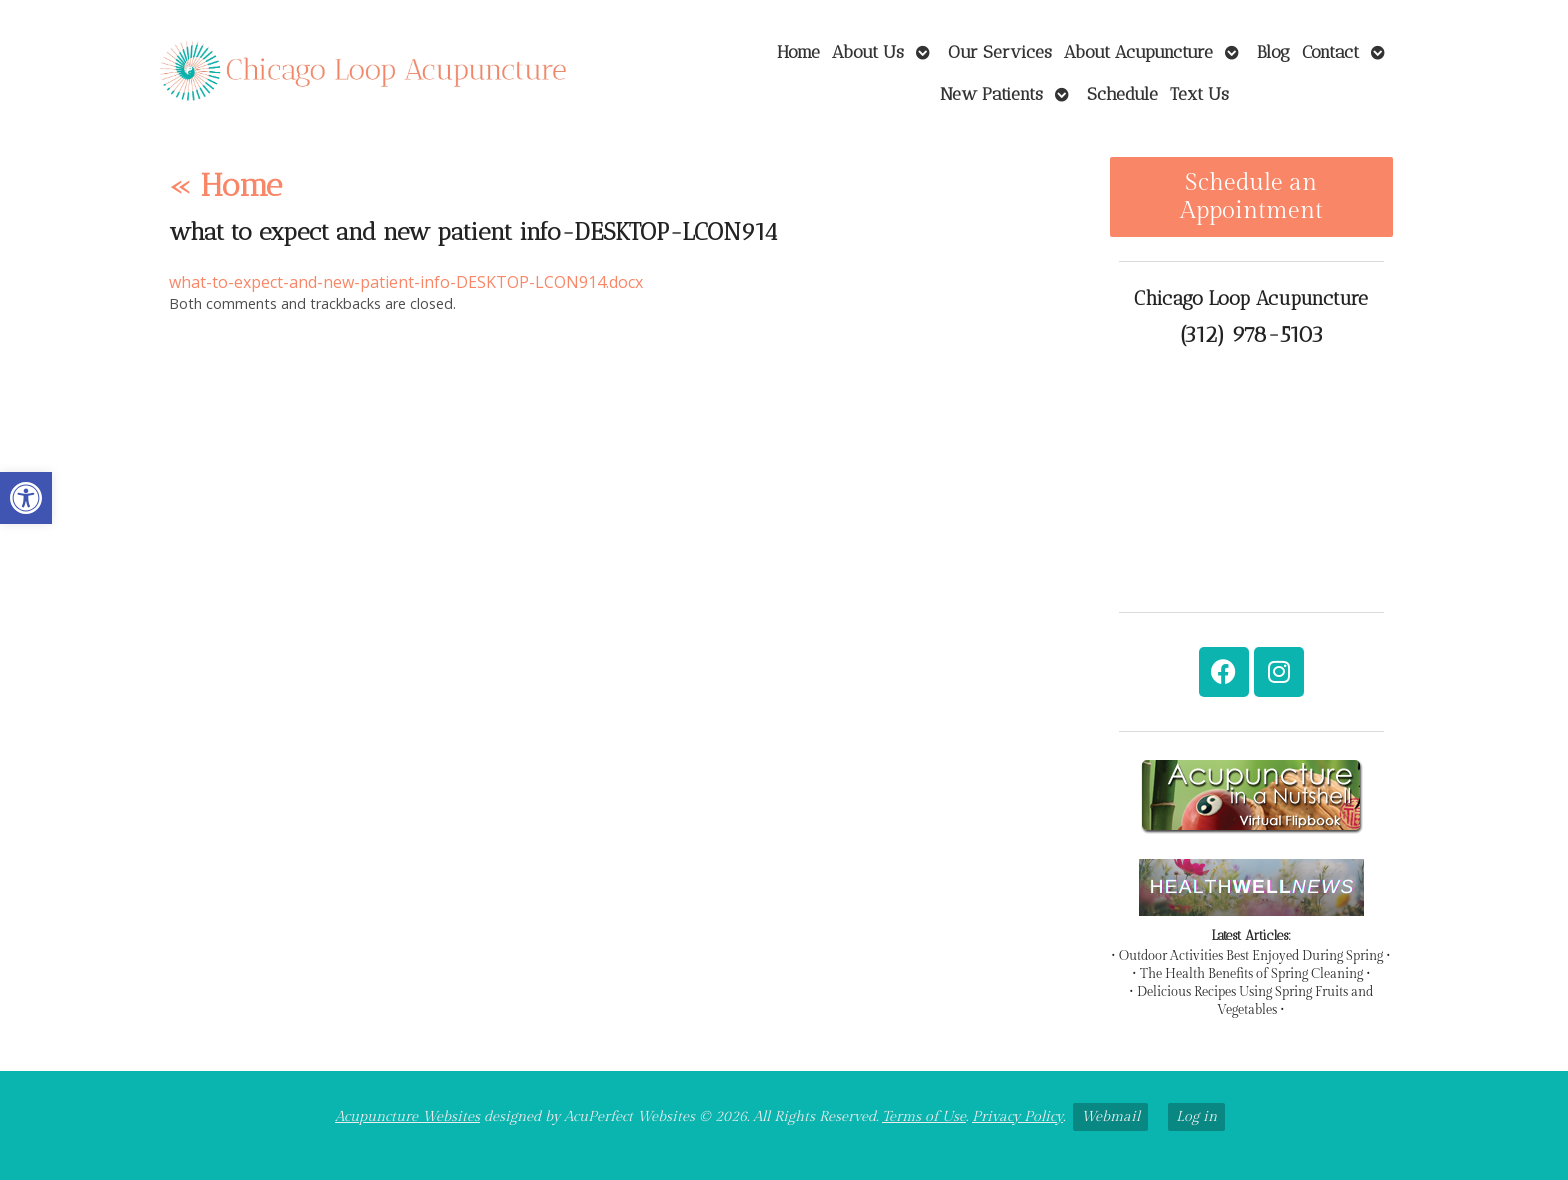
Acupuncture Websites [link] (407, 1116)
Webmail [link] (1110, 1116)
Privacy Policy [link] (1017, 1116)
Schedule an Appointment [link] (1251, 197)
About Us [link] (868, 51)
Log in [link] (1196, 1116)
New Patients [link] (991, 93)
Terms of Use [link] (924, 1116)
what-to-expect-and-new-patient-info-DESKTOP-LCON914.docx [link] (406, 282)
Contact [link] (1330, 51)
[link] (26, 498)
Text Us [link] (1199, 93)
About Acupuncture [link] (1138, 51)
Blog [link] (1273, 51)
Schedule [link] (1122, 93)
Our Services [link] (1000, 51)
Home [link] (798, 51)
